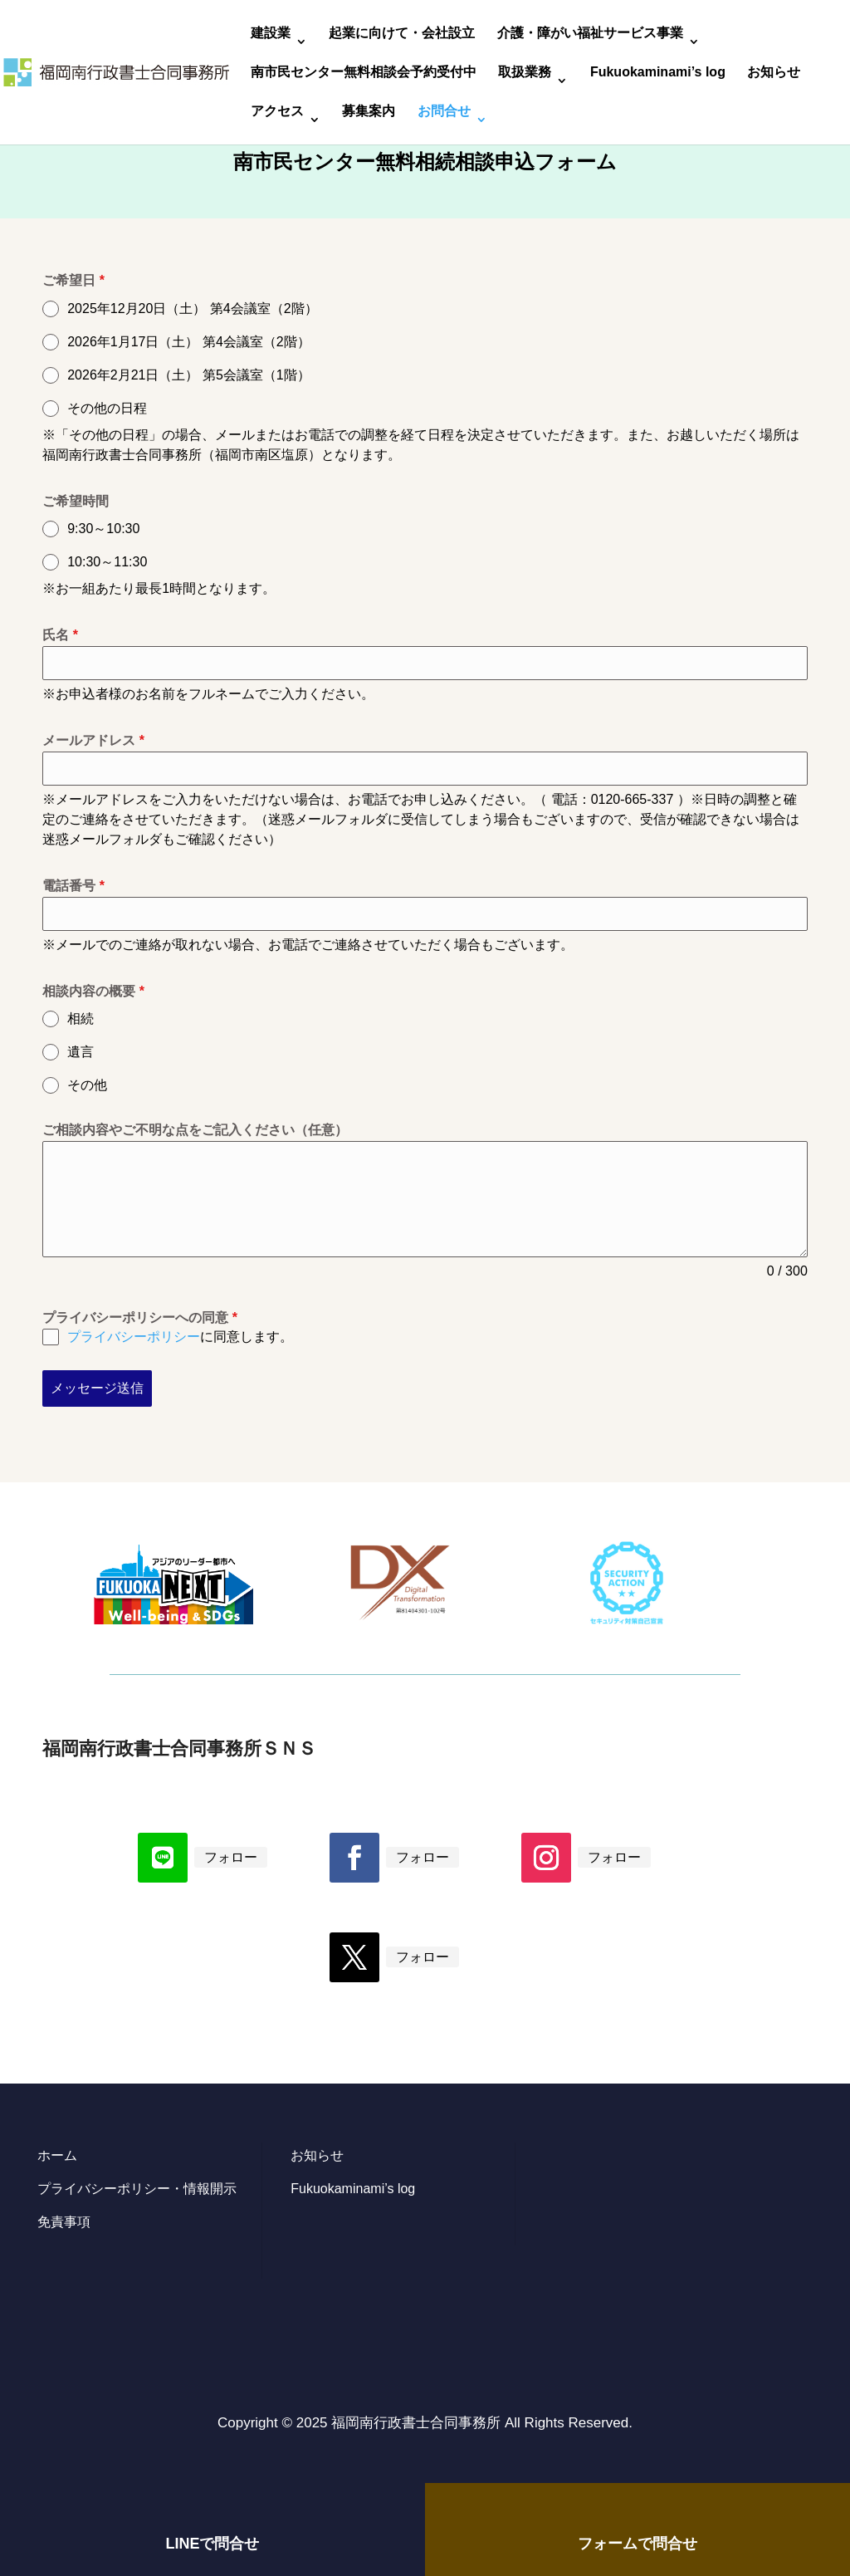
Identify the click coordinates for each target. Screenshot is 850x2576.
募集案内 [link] (368, 111)
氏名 (60, 635)
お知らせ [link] (773, 72)
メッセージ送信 (97, 1388)
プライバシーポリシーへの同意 (139, 1317)
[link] (116, 71)
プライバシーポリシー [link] (133, 1337)
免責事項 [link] (63, 2222)
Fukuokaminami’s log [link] (657, 72)
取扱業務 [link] (524, 72)
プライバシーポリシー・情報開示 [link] (137, 2189)
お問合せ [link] (444, 111)
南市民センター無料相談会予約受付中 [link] (363, 72)
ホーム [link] (57, 2155)
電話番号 (73, 886)
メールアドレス (93, 740)
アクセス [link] (277, 111)
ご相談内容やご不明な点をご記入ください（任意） (195, 1130)
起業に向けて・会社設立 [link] (402, 33)
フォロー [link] (230, 1857)
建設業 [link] (271, 33)
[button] (163, 1858)
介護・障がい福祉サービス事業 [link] (590, 33)
